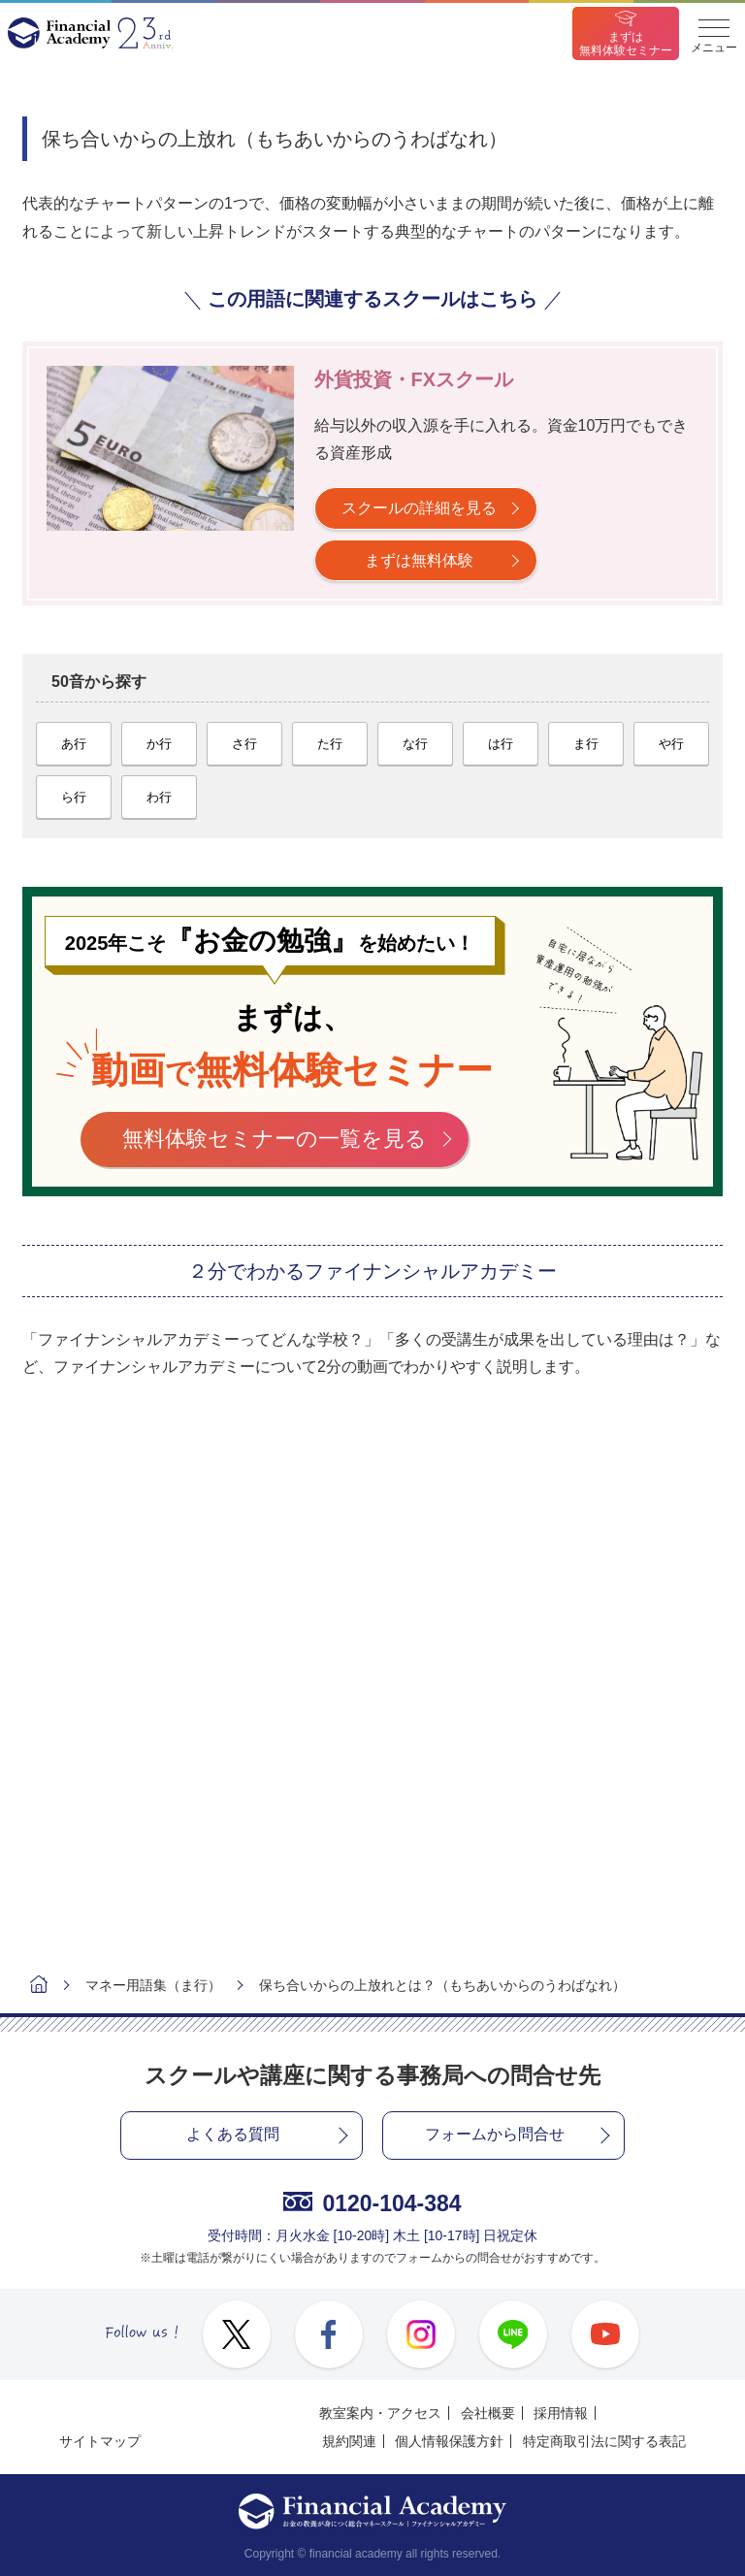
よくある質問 (232, 2134)
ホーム (39, 1986)
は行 (500, 743)
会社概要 (488, 2413)
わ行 (159, 797)
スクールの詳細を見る (419, 508)
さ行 (244, 743)
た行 (329, 743)
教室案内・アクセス (380, 2413)
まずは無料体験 (419, 560)
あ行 (73, 743)
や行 (671, 743)
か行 (159, 743)
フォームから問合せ (495, 2134)
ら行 (73, 797)
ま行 (586, 743)
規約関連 (349, 2441)
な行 (415, 743)
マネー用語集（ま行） (153, 1985)
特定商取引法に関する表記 (604, 2441)
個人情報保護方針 (449, 2441)
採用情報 (561, 2413)
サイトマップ (100, 2441)
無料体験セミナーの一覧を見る (274, 1138)
